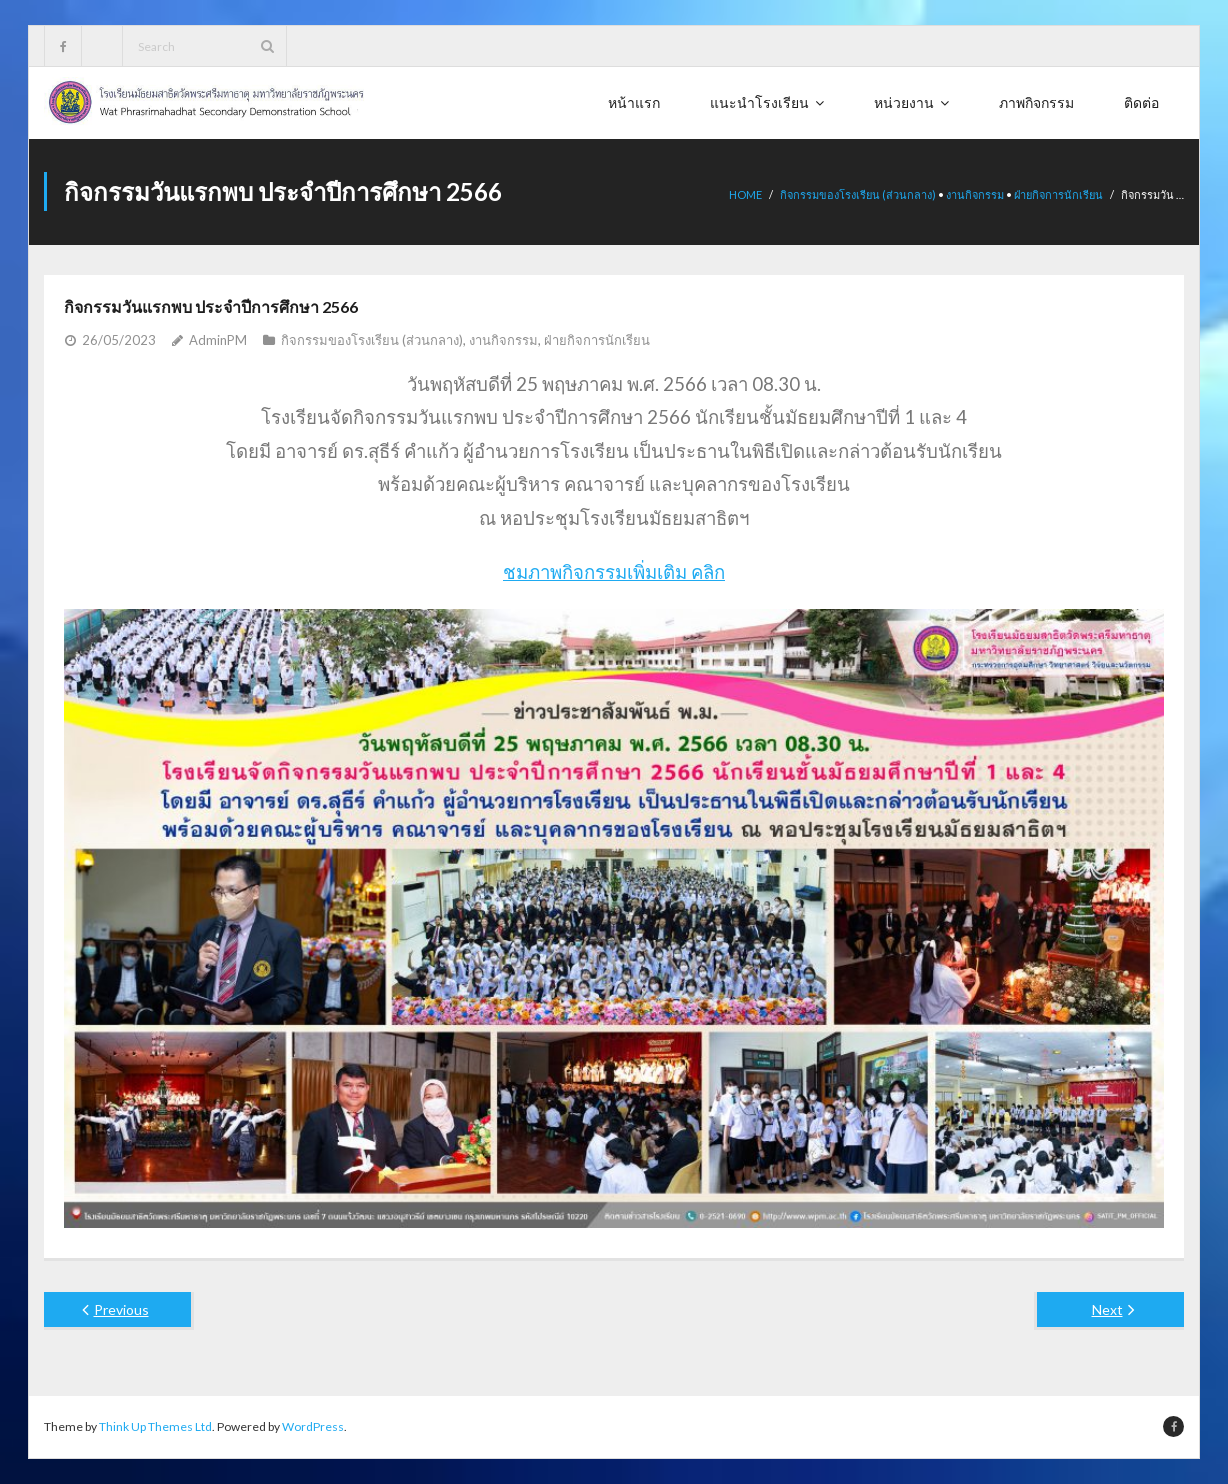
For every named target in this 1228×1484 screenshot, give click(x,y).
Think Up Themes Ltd (155, 1426)
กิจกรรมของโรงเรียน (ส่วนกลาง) (858, 194)
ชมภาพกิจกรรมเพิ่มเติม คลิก (614, 572)
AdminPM (218, 340)
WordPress (313, 1426)
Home (745, 194)
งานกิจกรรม (975, 194)
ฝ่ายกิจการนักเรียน (1058, 194)
